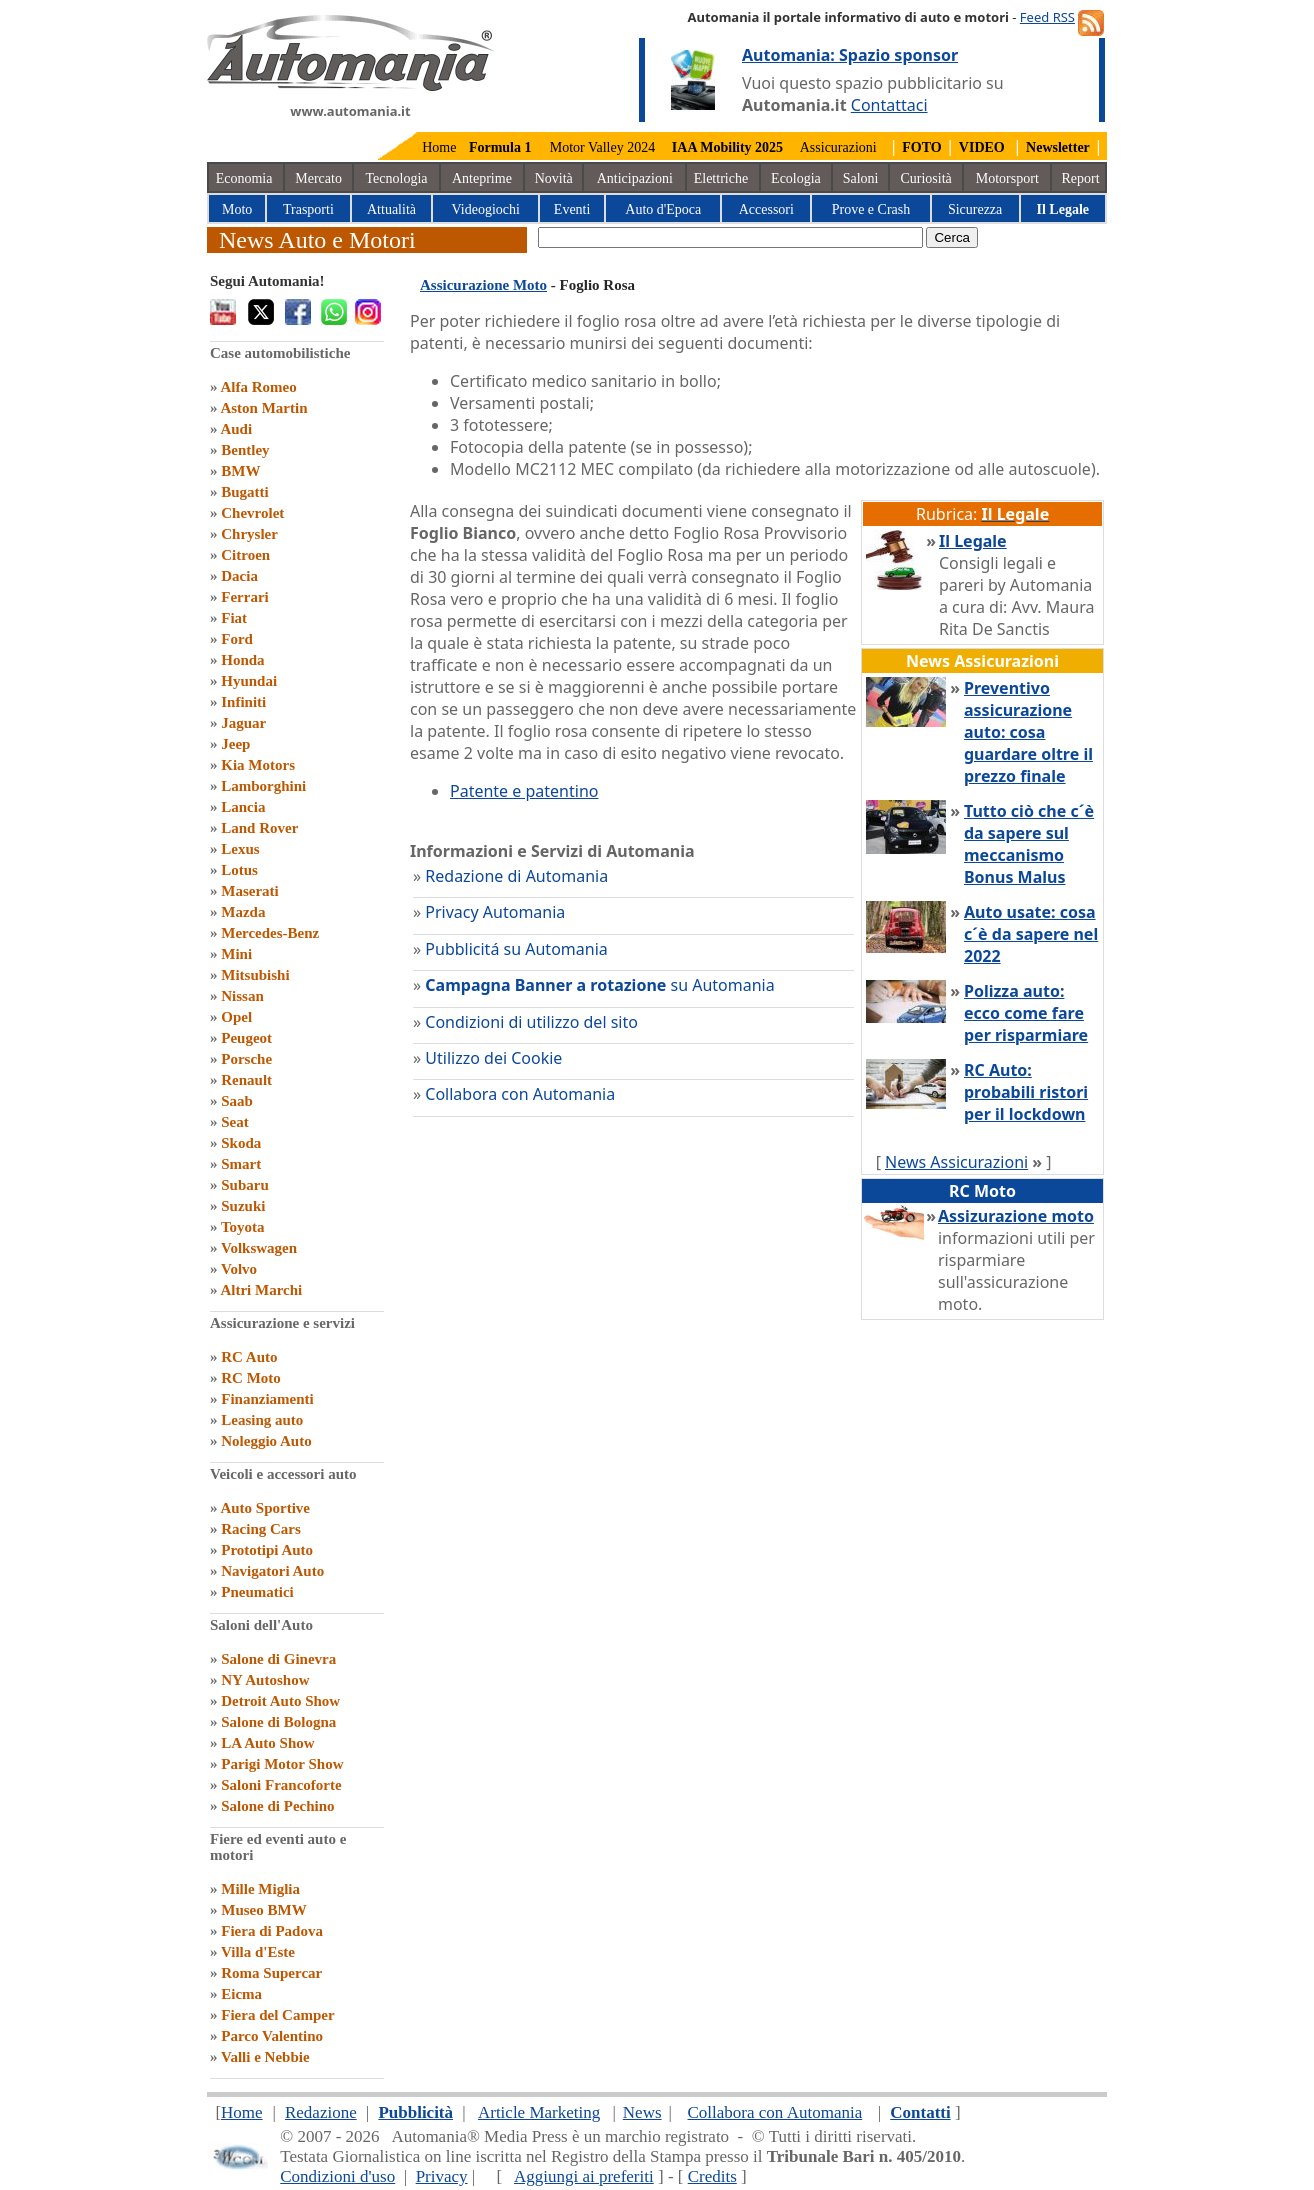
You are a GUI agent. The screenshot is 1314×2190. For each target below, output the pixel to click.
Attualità (391, 209)
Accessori (766, 209)
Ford (237, 639)
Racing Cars (261, 1529)
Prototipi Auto (267, 1550)
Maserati (249, 891)
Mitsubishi (255, 975)
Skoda (241, 1143)
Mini (236, 954)
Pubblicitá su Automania (516, 949)
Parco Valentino (272, 2036)
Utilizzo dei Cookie (493, 1058)
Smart (241, 1164)
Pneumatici (257, 1592)
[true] (730, 237)
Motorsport (1007, 178)
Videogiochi (486, 209)
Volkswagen (259, 1248)
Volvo (239, 1269)
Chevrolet (252, 513)
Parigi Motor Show (282, 1764)
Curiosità (925, 178)
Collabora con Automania (520, 1094)
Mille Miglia (260, 1889)
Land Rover (259, 828)
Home (439, 147)
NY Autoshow (265, 1680)
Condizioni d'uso (337, 2176)
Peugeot (246, 1038)
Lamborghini (263, 786)
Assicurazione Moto (483, 285)
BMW (240, 471)
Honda (242, 660)
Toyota (243, 1227)
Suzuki (243, 1206)
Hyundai (249, 681)
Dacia (239, 576)
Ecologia (796, 178)
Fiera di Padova (272, 1931)
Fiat (234, 618)
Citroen (245, 555)
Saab (237, 1101)
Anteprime (482, 178)
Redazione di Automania (516, 876)
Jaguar (243, 723)
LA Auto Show (267, 1743)
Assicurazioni (838, 147)
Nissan (242, 996)
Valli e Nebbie (265, 2057)
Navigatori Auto (272, 1571)
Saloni (861, 178)
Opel (236, 1017)
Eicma (241, 1994)
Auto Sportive (265, 1508)
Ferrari (244, 597)
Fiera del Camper (277, 2015)
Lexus (240, 849)
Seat (235, 1122)
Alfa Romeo (258, 387)
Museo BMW (263, 1910)
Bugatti (245, 492)
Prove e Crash (871, 209)
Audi (236, 429)
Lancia (243, 807)
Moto (237, 209)
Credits (712, 2176)
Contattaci (889, 105)
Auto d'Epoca (663, 209)
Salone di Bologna (278, 1722)
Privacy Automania (495, 912)
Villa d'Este (258, 1952)
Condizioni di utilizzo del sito (531, 1022)
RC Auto (249, 1357)
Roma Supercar (271, 1973)
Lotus (239, 870)
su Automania (599, 985)
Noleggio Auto (266, 1441)
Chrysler (249, 534)
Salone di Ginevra (278, 1659)
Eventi (572, 209)
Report (1081, 178)
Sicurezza (975, 209)
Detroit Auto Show (280, 1701)
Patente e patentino (524, 791)
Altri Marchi (261, 1290)
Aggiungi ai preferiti (584, 2176)
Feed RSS (1047, 17)
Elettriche (721, 178)
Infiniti (243, 702)
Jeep (235, 744)
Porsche (246, 1059)
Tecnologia (396, 178)
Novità (554, 178)
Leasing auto (262, 1420)
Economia (244, 178)
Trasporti (308, 209)
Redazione (321, 2112)
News (642, 2112)
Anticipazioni (635, 178)
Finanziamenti (267, 1399)
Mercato (318, 178)
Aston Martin (263, 408)
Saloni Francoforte (281, 1785)
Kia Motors (258, 765)
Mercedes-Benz (270, 933)
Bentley (245, 450)
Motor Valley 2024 (603, 147)
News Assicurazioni (956, 1162)
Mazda (243, 912)
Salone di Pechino (277, 1806)
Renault (246, 1080)
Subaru (245, 1185)
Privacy (442, 2176)
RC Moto (251, 1378)
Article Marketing (539, 2112)
